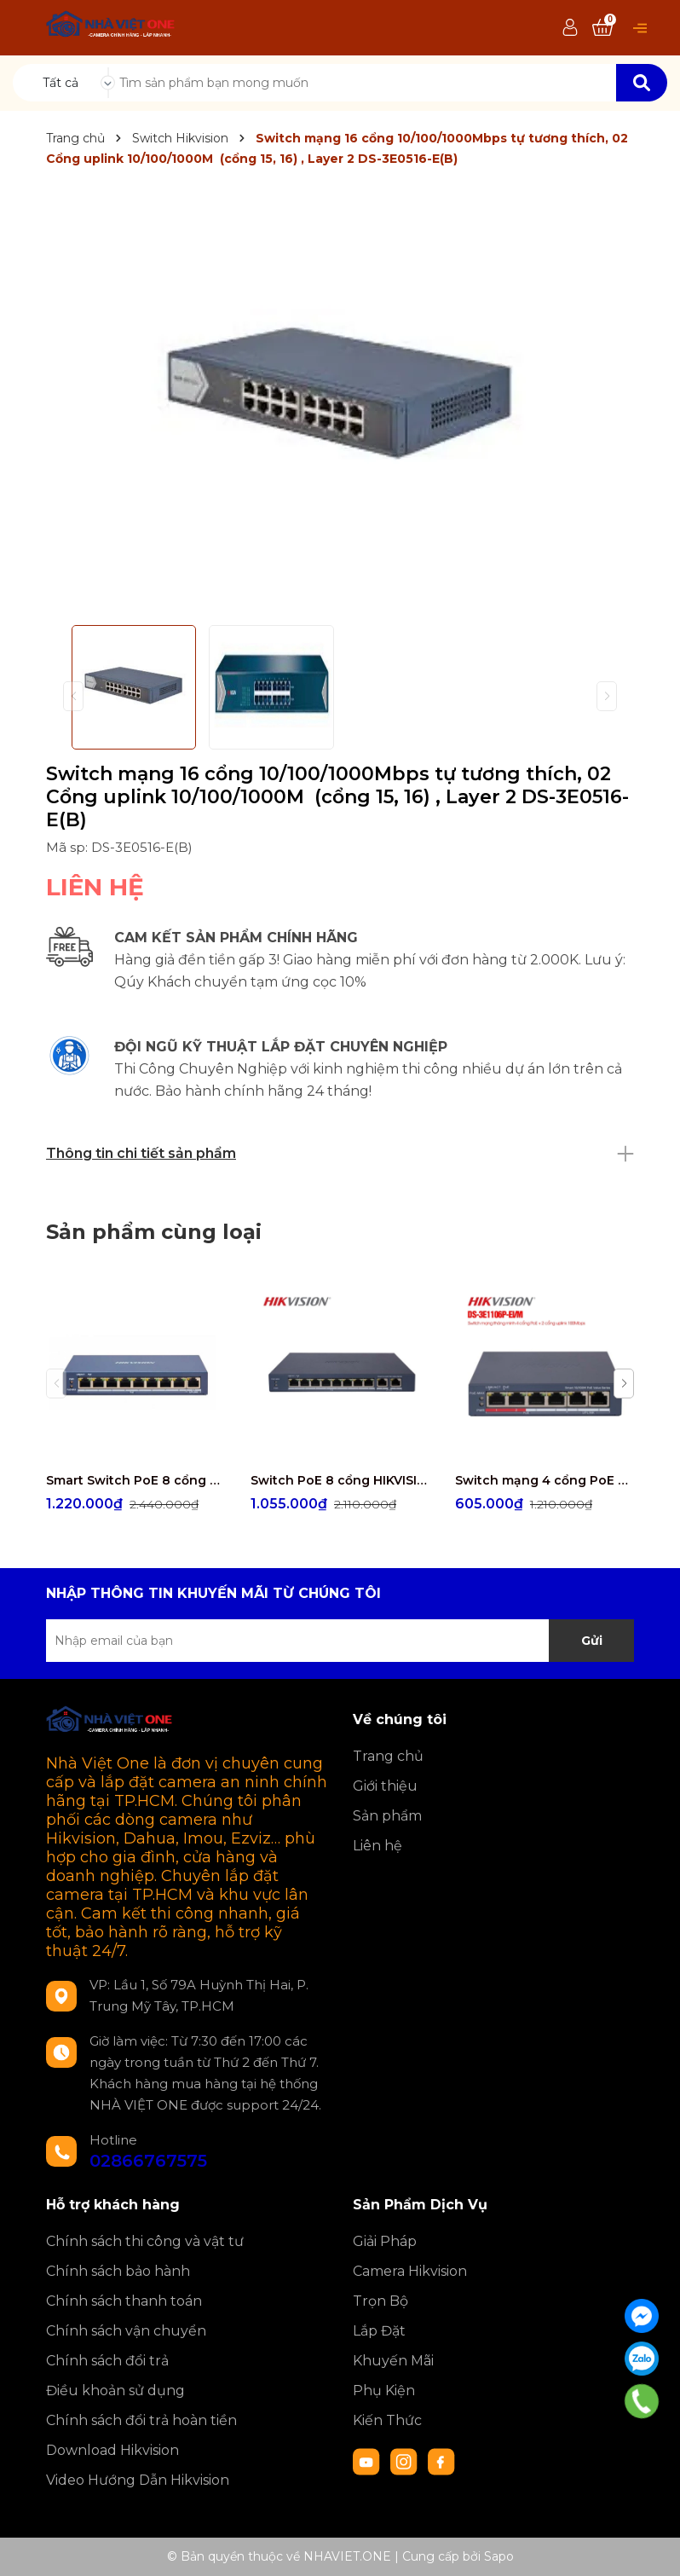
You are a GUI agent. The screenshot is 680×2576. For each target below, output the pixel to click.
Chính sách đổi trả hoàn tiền (141, 2420)
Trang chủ (388, 1756)
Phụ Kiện (384, 2390)
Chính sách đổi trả (107, 2361)
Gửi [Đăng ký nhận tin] (591, 1640)
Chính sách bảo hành (118, 2271)
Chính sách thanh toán (124, 2301)
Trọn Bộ (380, 2301)
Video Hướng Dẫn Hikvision (137, 2480)
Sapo (499, 2556)
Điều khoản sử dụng (115, 2390)
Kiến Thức (387, 2420)
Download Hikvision (112, 2450)
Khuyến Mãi (393, 2361)
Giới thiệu (385, 1786)
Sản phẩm (387, 1816)
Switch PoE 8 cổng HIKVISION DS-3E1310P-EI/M (340, 1480)
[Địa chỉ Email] (340, 1640)
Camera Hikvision (410, 2271)
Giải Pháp (385, 2241)
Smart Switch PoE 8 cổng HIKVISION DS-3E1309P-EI (135, 1480)
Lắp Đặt (379, 2331)
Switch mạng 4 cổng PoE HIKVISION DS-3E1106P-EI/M (544, 1480)
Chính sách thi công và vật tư (145, 2241)
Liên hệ (377, 1846)
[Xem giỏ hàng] (602, 28)
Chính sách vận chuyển (126, 2331)
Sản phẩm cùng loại (154, 1231)
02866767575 (148, 2161)
